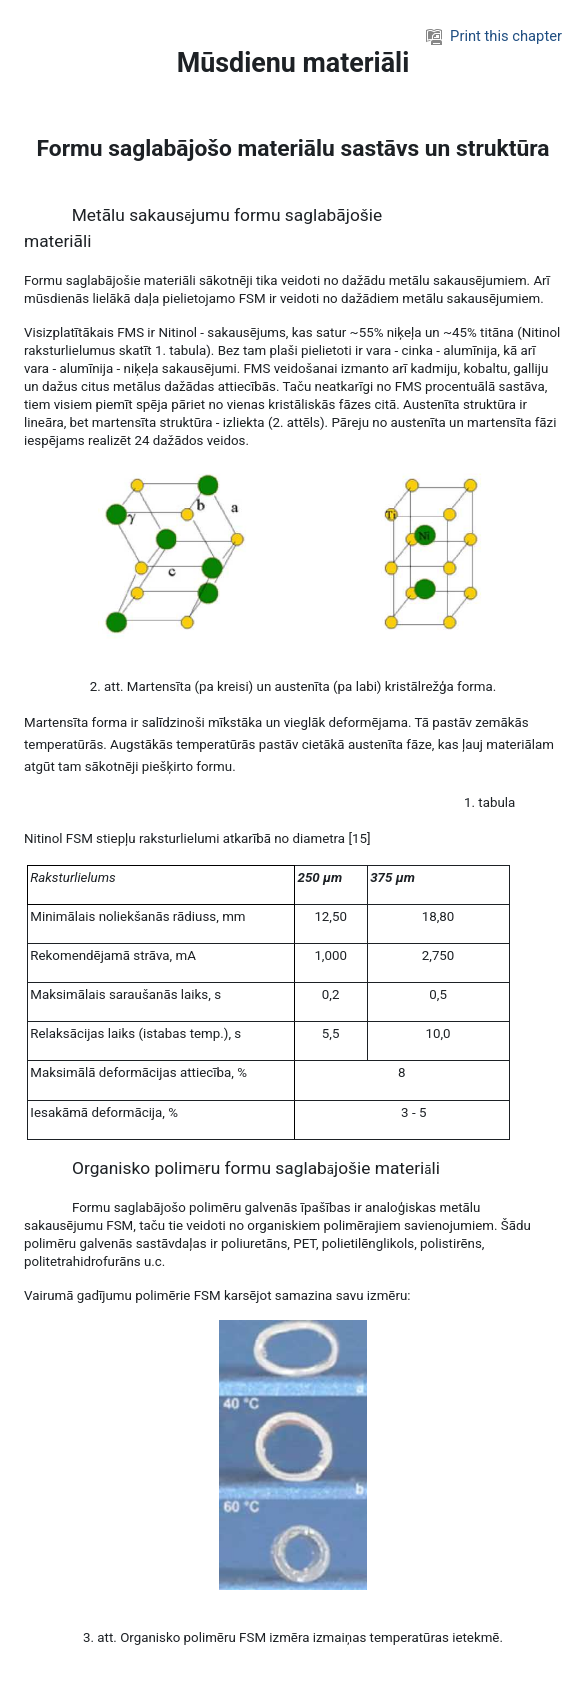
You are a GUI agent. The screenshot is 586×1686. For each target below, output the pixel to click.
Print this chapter (494, 36)
